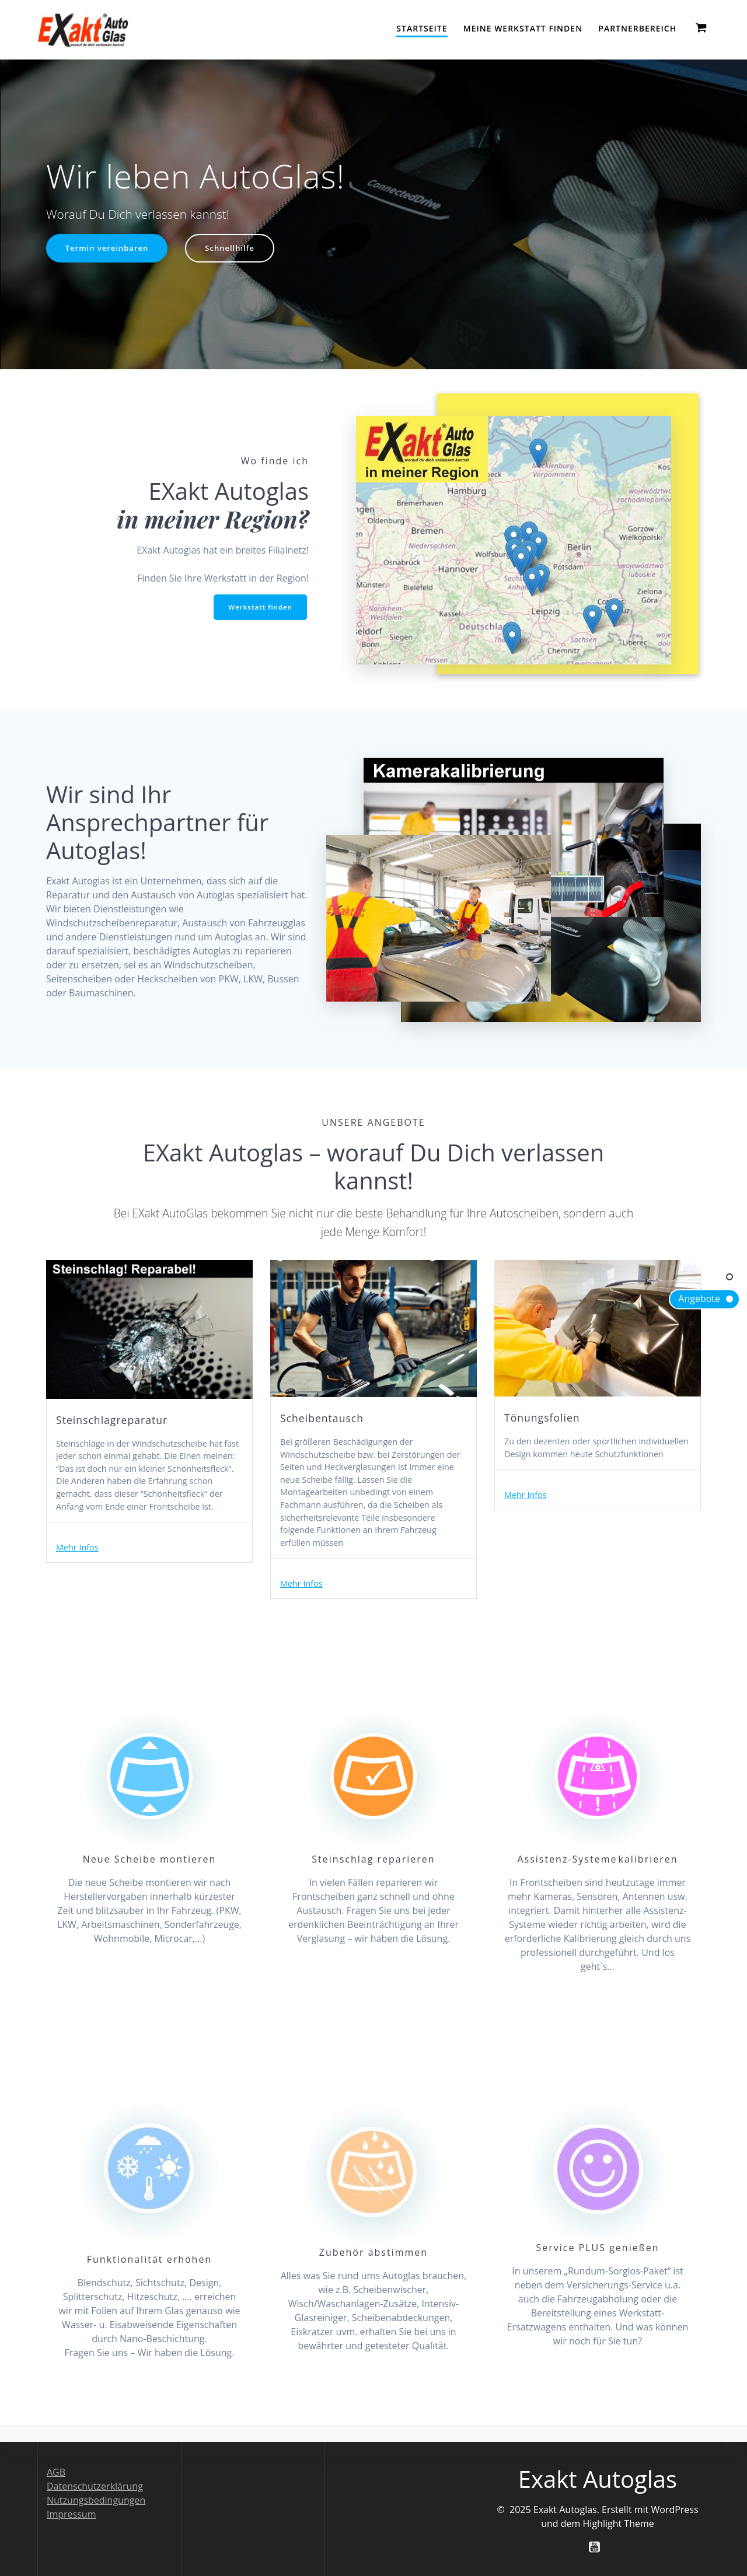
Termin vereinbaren (109, 248)
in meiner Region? (213, 519)
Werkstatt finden (258, 607)
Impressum (71, 2513)
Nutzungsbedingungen (96, 2499)
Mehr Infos (79, 1572)
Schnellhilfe (236, 248)
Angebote (699, 1298)
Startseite (421, 28)
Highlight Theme (618, 2522)
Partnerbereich (637, 28)
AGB (56, 2471)
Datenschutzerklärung (95, 2485)
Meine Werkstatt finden (522, 28)
